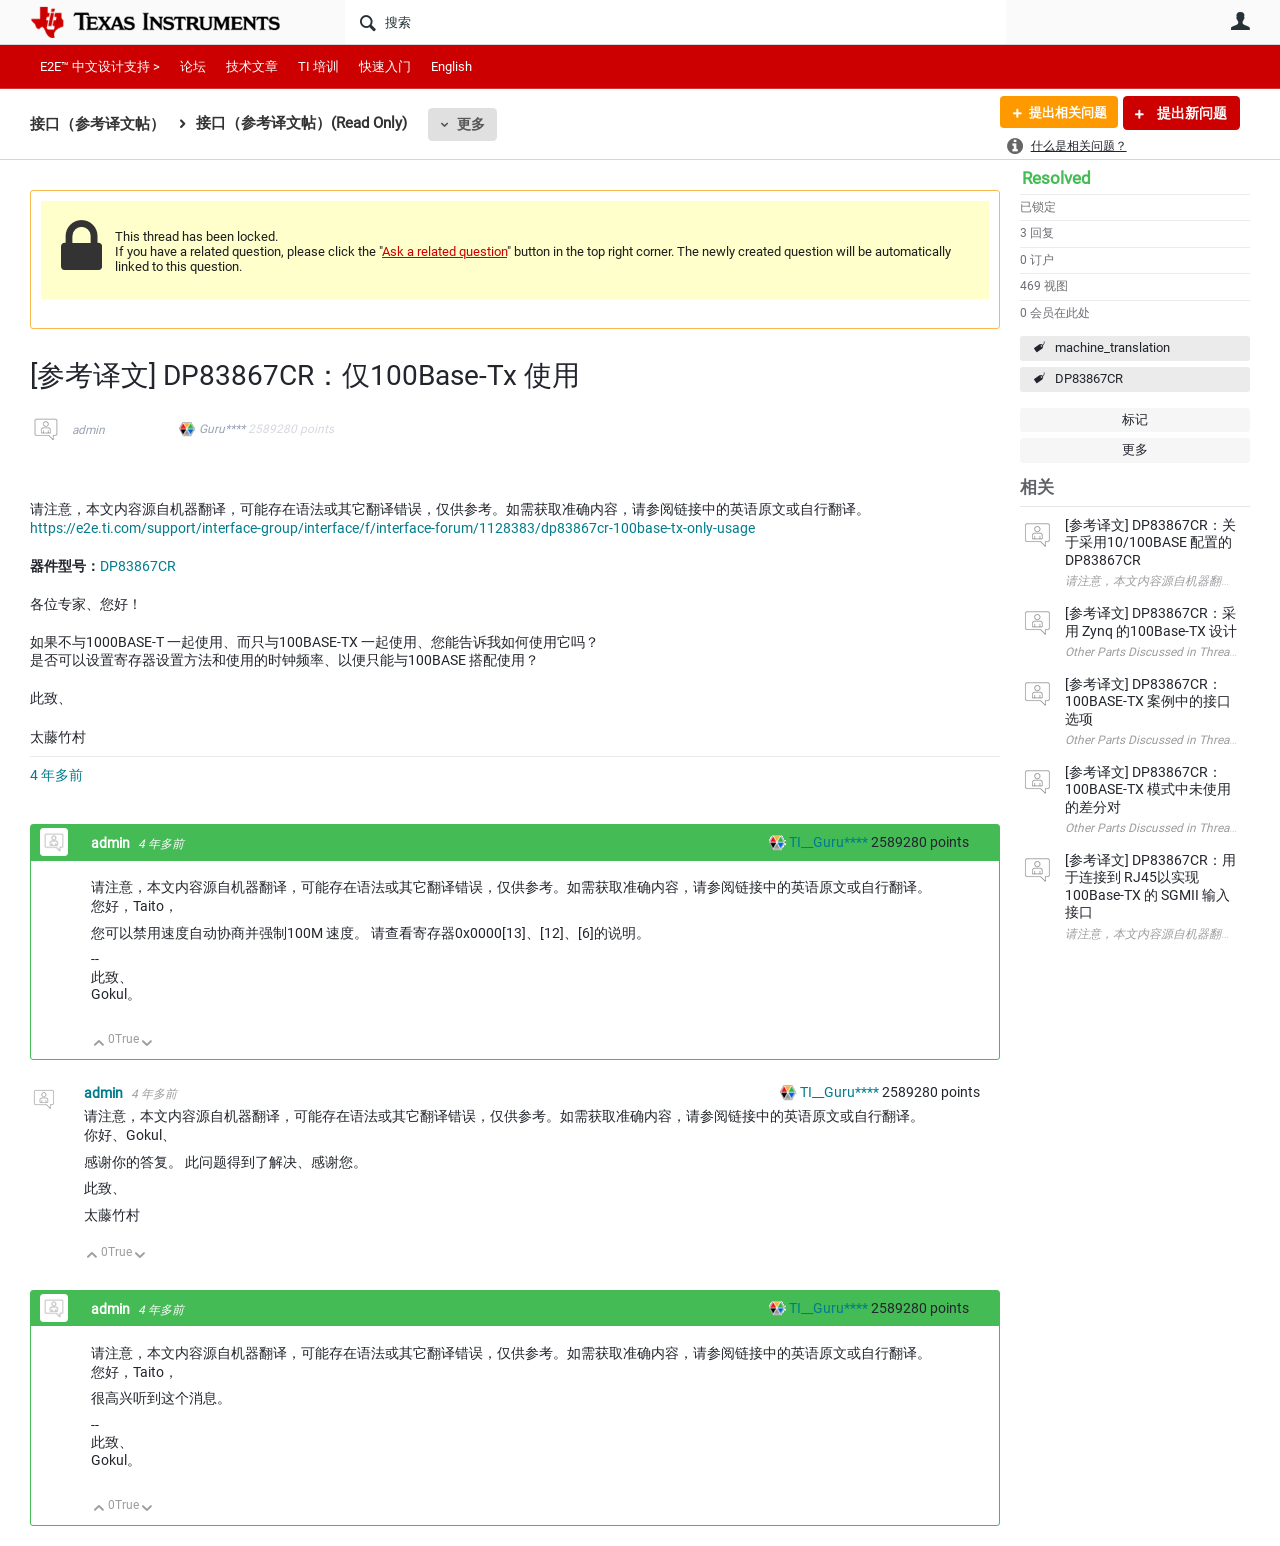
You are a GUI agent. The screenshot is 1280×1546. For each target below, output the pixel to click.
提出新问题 (1190, 113)
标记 (1135, 419)
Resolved (1056, 178)
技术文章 (252, 66)
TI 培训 (318, 66)
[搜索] (675, 22)
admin (88, 430)
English (451, 66)
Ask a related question (444, 251)
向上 (99, 1044)
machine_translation (1112, 347)
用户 (1240, 21)
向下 (147, 1044)
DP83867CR (1089, 378)
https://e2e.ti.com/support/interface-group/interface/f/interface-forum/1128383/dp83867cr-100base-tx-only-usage (392, 528)
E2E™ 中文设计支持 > (100, 66)
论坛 (193, 66)
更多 (471, 124)
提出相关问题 (1063, 113)
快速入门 (385, 66)
